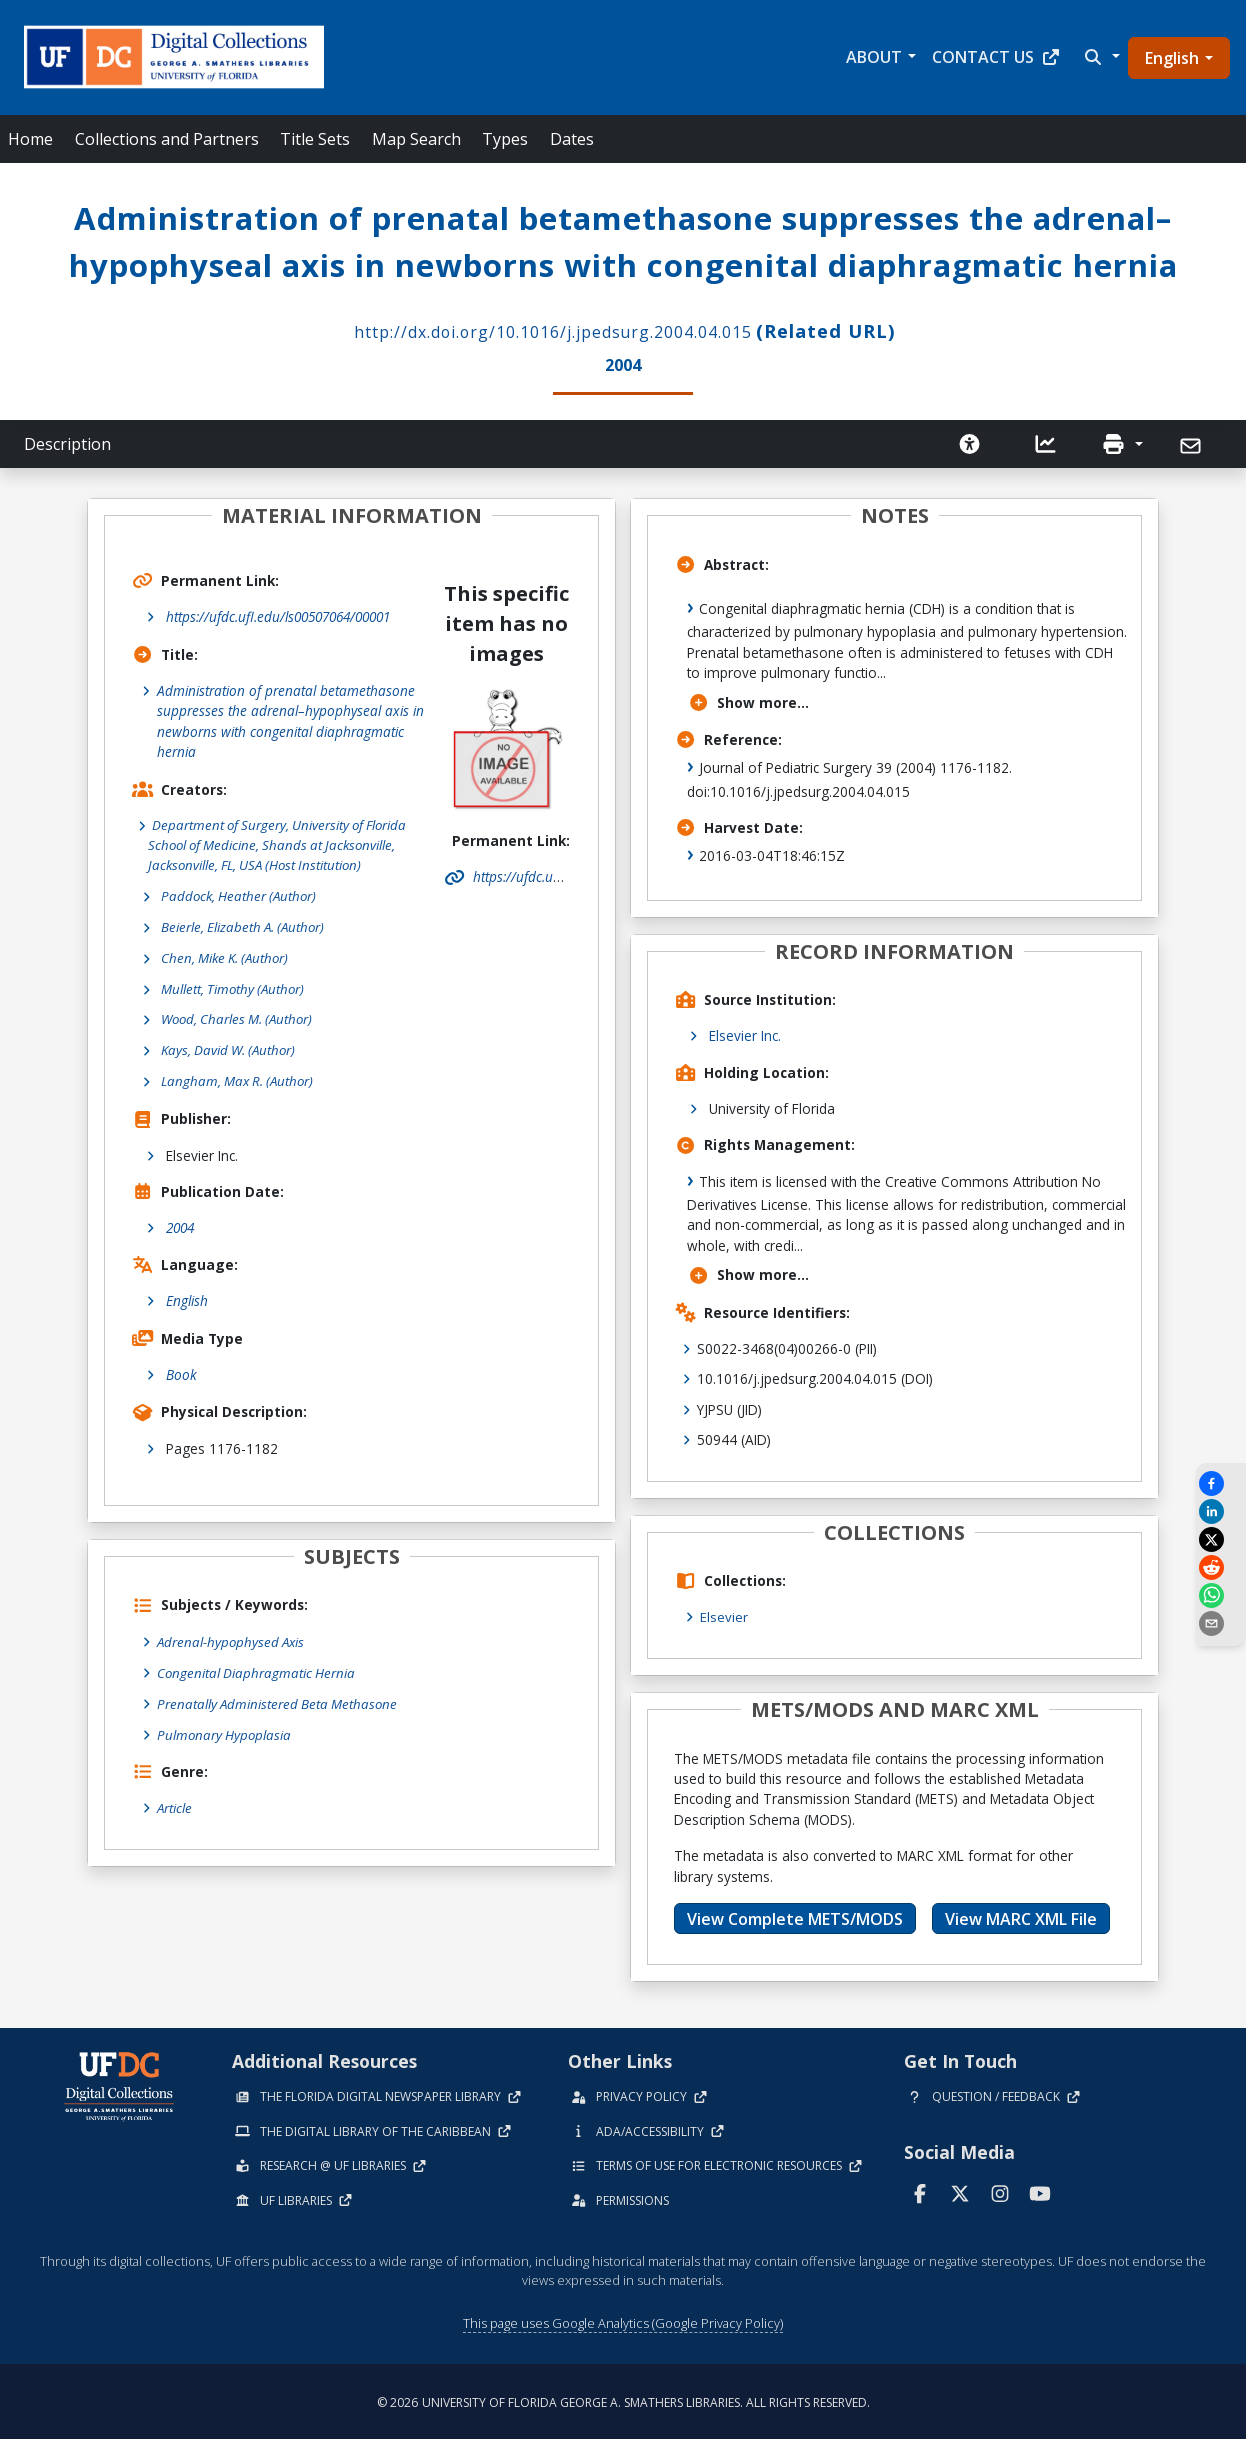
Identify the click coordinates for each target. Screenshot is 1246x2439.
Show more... (748, 699)
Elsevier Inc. (745, 1033)
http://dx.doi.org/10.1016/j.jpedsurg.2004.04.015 (553, 330)
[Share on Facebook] (1221, 1483)
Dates (572, 139)
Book (181, 1376)
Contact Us (996, 57)
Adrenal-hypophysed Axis (233, 1643)
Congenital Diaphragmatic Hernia (257, 1673)
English (1172, 58)
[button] (1100, 57)
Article (175, 1807)
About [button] (874, 57)
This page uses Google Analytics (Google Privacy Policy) (623, 2320)
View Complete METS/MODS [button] (795, 1915)
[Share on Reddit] (1221, 1567)
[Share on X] (1221, 1539)
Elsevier (724, 1614)
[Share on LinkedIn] (1221, 1511)
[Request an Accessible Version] (970, 442)
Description (67, 442)
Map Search (416, 139)
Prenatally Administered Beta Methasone (279, 1704)
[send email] (1221, 1623)
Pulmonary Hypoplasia (225, 1734)
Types (505, 139)
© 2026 (623, 2399)
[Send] (1192, 443)
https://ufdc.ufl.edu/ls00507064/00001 (278, 614)
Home (30, 139)
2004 (180, 1229)
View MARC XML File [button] (1021, 1915)
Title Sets (315, 139)
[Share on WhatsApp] (1221, 1595)
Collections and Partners (167, 139)
